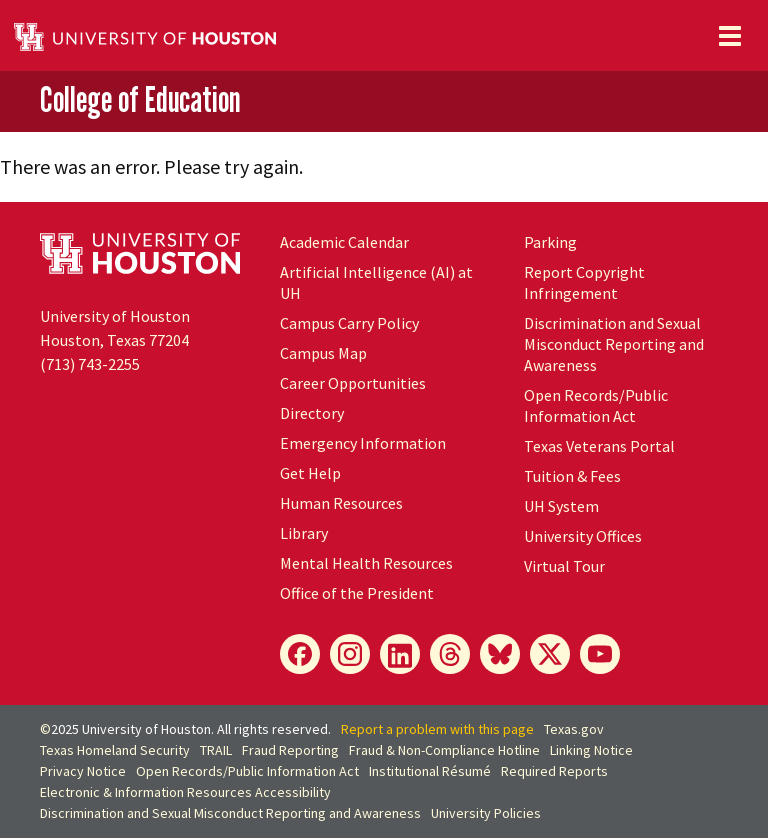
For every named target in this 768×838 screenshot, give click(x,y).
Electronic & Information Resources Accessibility (185, 792)
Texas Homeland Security (115, 750)
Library (304, 533)
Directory (312, 413)
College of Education (140, 100)
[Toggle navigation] (730, 36)
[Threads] (450, 654)
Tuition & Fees (572, 476)
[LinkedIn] (400, 654)
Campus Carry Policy (349, 323)
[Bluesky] (500, 654)
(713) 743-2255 (90, 364)
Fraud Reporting (290, 750)
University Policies (486, 813)
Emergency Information (363, 443)
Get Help (310, 473)
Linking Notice (591, 750)
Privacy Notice (83, 771)
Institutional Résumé (430, 771)
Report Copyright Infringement (584, 282)
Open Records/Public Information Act (596, 405)
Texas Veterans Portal (599, 446)
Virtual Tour (564, 566)
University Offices (583, 536)
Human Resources (341, 503)
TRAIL (216, 750)
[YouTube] (600, 654)
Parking (550, 242)
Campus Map (323, 353)
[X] (550, 654)
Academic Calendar (344, 242)
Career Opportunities (353, 383)
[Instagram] (350, 654)
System (561, 506)
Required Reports (554, 771)
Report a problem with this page (437, 729)
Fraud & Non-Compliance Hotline (444, 750)
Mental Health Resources (366, 563)
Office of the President (357, 593)
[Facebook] (300, 654)
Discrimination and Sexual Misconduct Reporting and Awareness (614, 344)
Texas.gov (574, 729)
